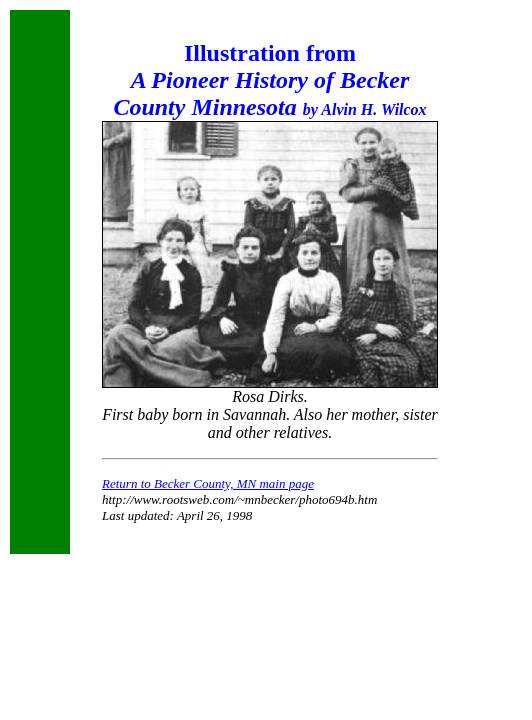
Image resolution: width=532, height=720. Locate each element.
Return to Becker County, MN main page (208, 483)
